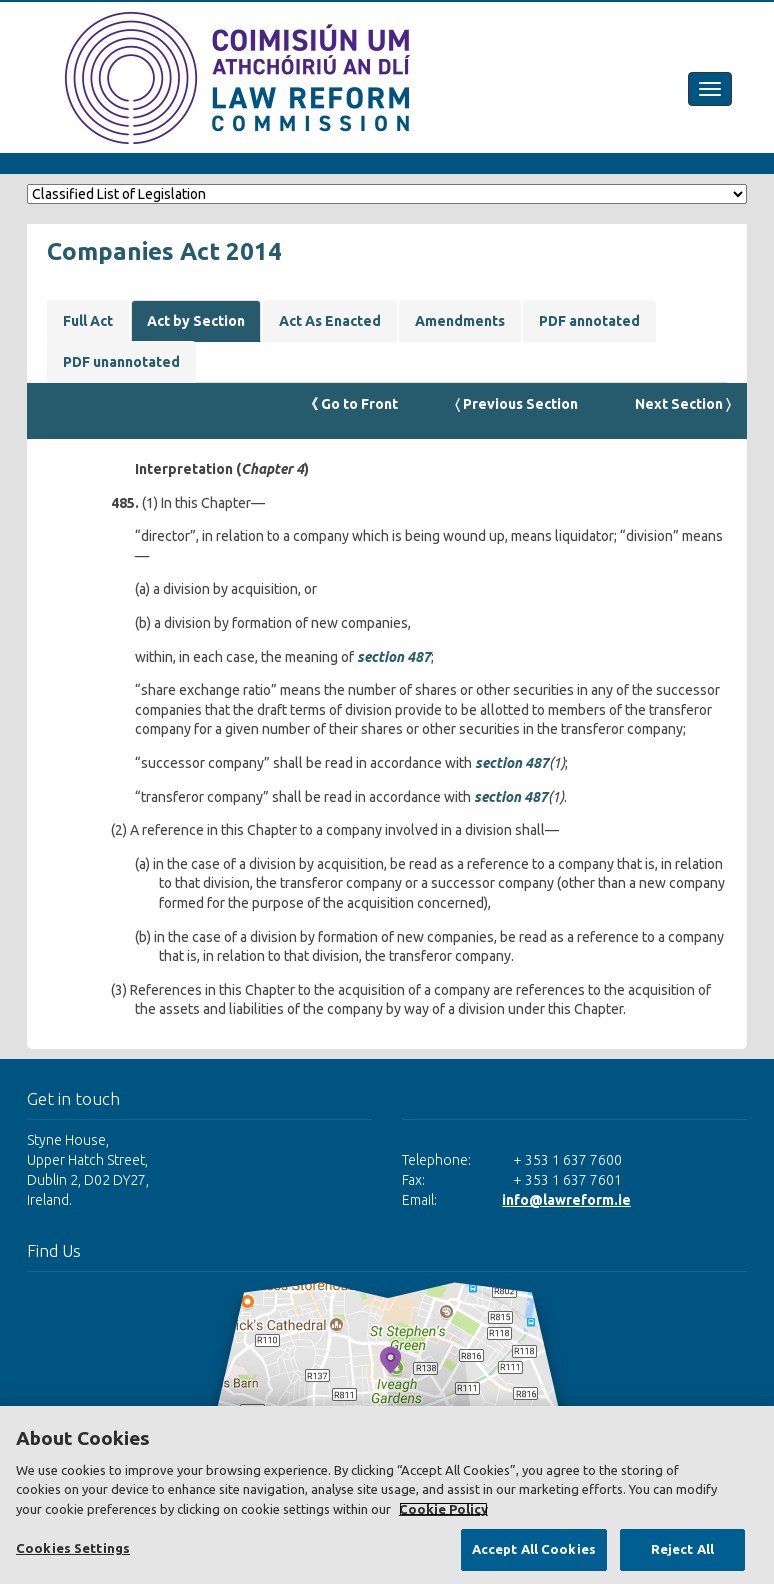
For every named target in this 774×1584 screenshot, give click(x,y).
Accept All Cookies (534, 1549)
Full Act (88, 321)
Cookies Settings (73, 1548)
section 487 (394, 657)
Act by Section (196, 321)
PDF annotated (589, 321)
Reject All (682, 1549)
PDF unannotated (121, 362)
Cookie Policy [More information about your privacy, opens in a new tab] (443, 1509)
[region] (387, 1495)
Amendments (460, 321)
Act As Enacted (330, 321)
